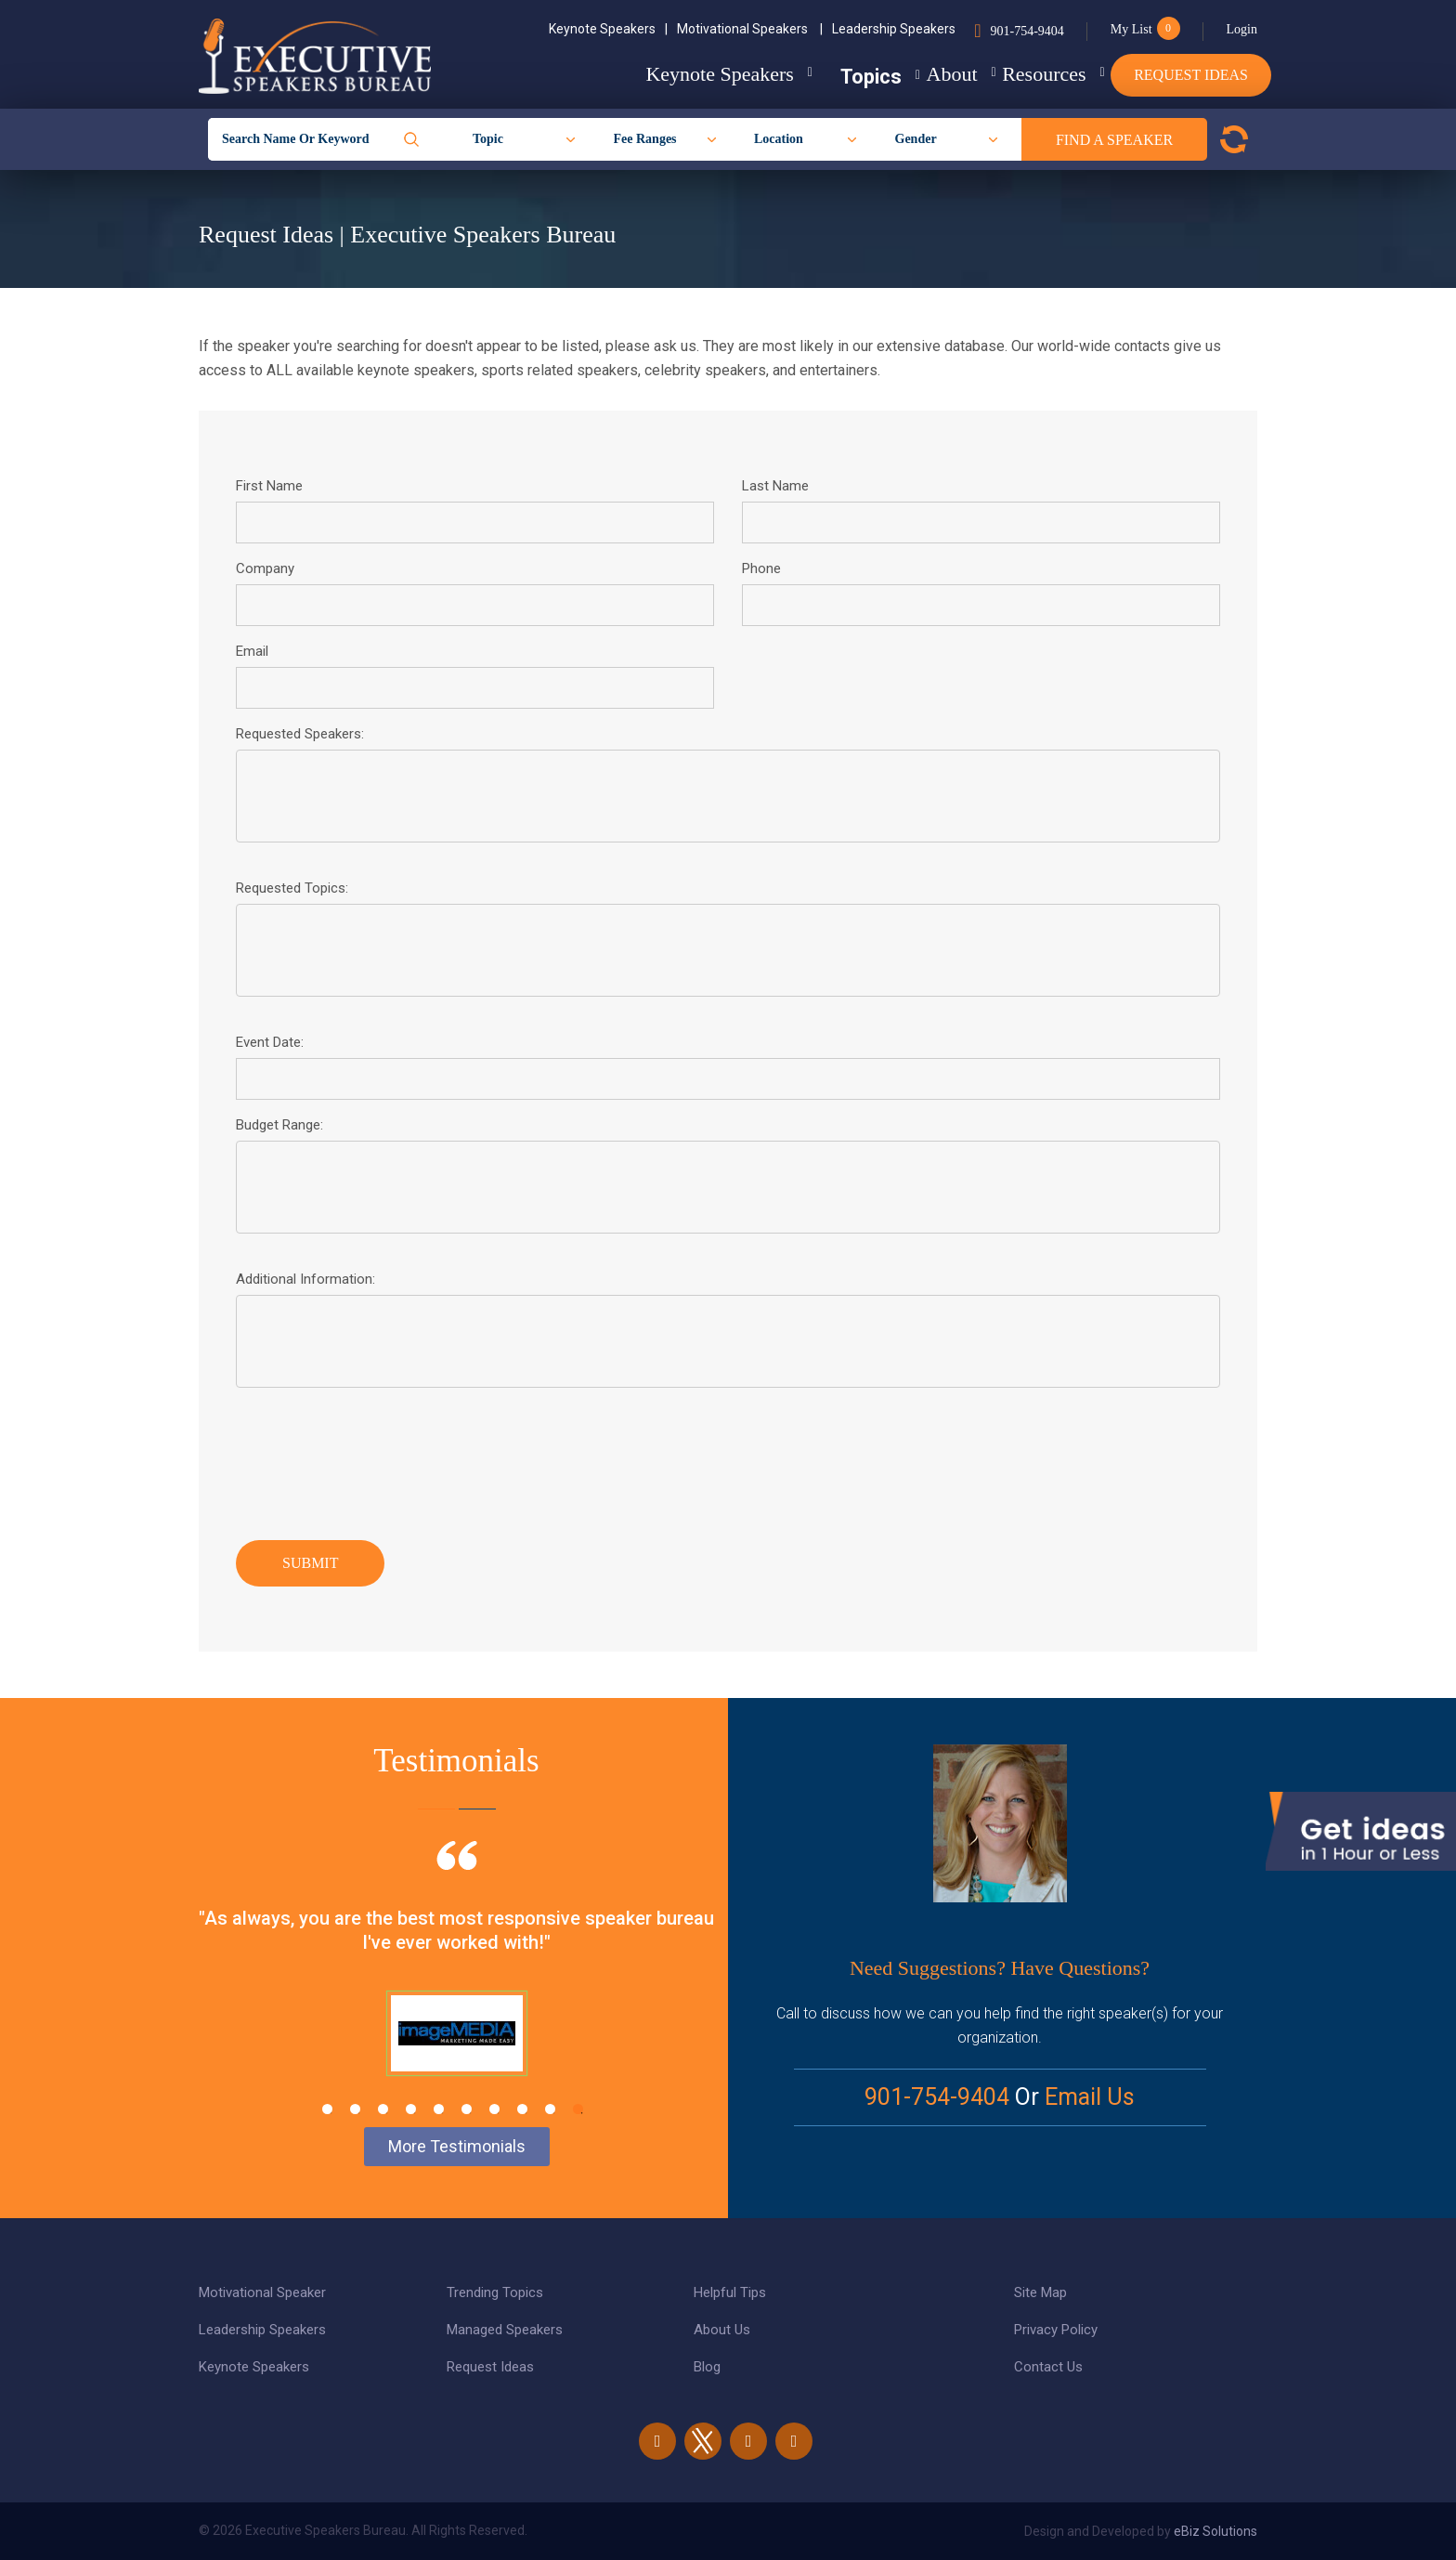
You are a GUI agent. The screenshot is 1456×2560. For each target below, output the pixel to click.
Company (265, 568)
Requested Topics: (292, 888)
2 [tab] (355, 2109)
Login (1242, 29)
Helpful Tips (730, 2292)
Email (252, 651)
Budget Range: (279, 1125)
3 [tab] (383, 2109)
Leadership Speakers (894, 28)
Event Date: (270, 1042)
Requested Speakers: (300, 733)
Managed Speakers (505, 2329)
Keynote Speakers (608, 28)
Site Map (1040, 2292)
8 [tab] (522, 2109)
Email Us (1090, 2096)
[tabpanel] (456, 1981)
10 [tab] (578, 2109)
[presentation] (377, 1459)
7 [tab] (494, 2109)
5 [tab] (439, 2109)
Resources (1022, 73)
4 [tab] (411, 2109)
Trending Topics (495, 2292)
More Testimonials (457, 2146)
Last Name (775, 485)
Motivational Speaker (262, 2292)
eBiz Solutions (1215, 2531)
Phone (761, 568)
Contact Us (1048, 2366)
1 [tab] (327, 2109)
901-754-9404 (1026, 31)
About (908, 73)
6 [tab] (467, 2109)
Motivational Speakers (750, 28)
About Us (722, 2329)
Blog (707, 2366)
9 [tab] (550, 2109)
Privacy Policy (1056, 2329)
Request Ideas (1191, 75)
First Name (269, 485)
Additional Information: (305, 1279)
